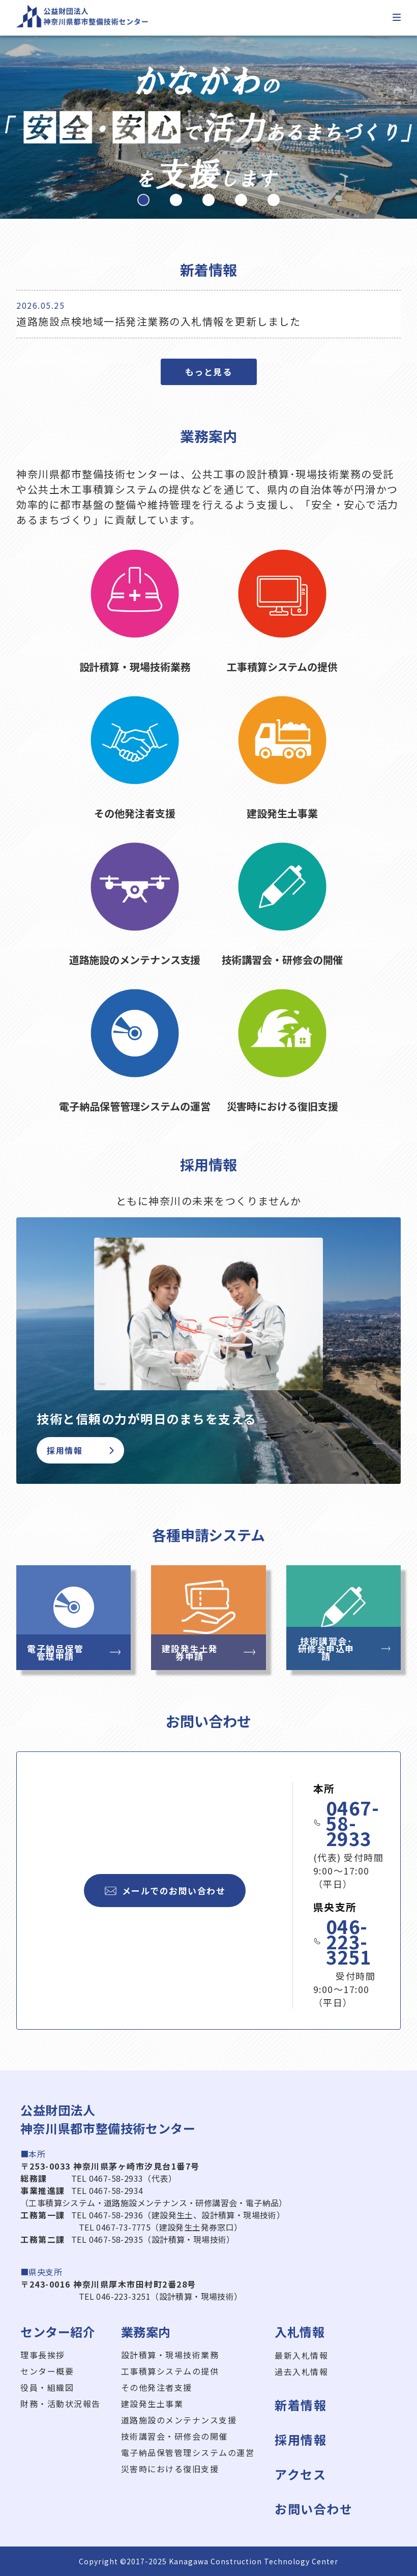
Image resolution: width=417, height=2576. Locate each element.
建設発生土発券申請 (209, 1652)
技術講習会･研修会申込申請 (344, 1648)
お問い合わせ (313, 2509)
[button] (143, 200)
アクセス (300, 2474)
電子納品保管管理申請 (74, 1652)
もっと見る (208, 371)
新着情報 (300, 2405)
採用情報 (80, 1450)
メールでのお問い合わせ (165, 1890)
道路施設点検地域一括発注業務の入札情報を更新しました (158, 321)
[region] (208, 127)
